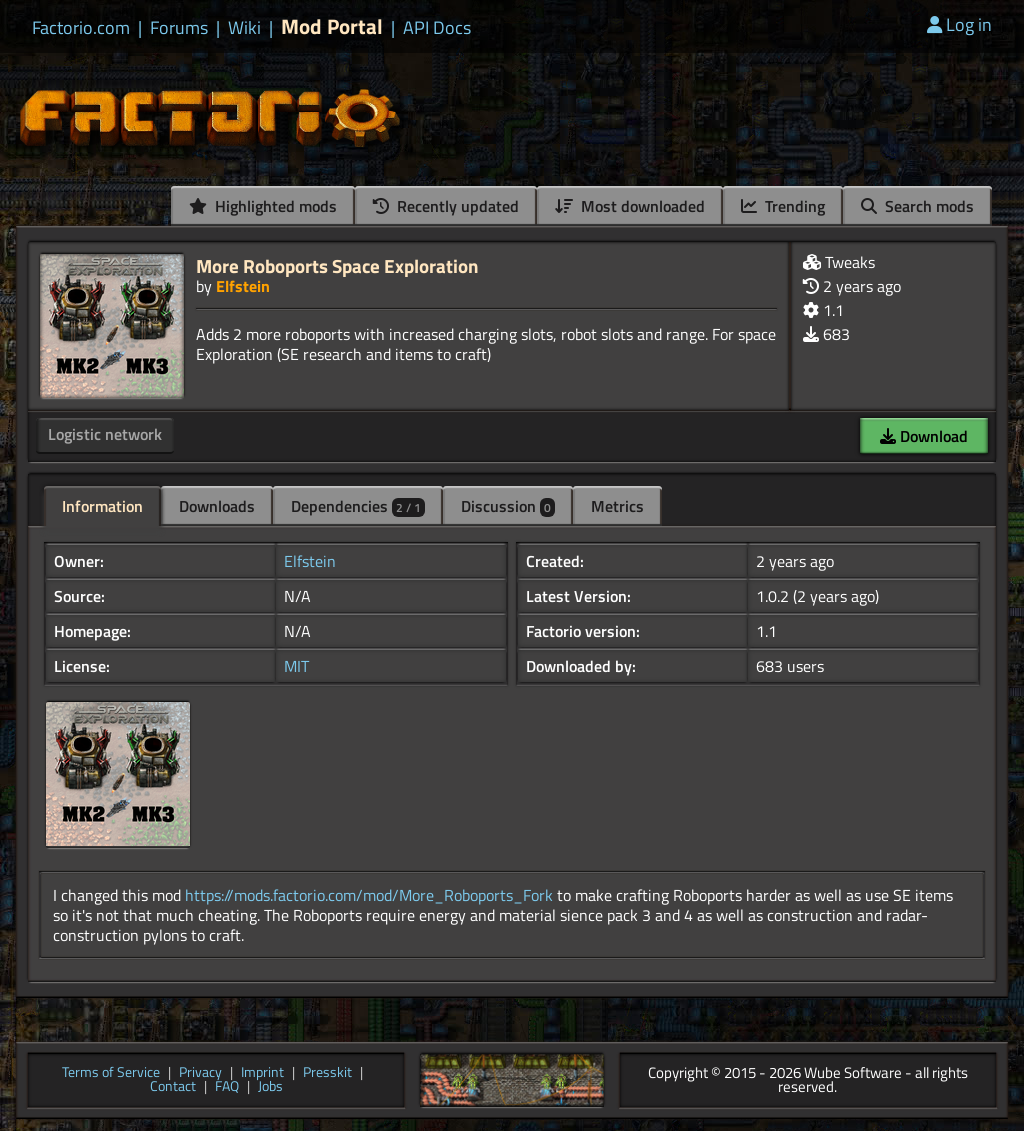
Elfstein (243, 286)
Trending (783, 206)
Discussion (508, 506)
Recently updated (446, 206)
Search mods (917, 206)
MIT (296, 666)
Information (102, 506)
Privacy (200, 1073)
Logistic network (105, 434)
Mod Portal (332, 26)
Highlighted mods (263, 206)
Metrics (617, 506)
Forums (179, 28)
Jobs (270, 1087)
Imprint (262, 1073)
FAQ (227, 1087)
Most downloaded (630, 206)
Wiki (244, 28)
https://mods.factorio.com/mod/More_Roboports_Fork (369, 895)
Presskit (327, 1073)
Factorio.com (81, 28)
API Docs (437, 28)
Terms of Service (111, 1073)
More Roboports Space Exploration (337, 265)
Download (924, 436)
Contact (173, 1087)
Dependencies (358, 506)
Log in (959, 24)
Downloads (217, 506)
